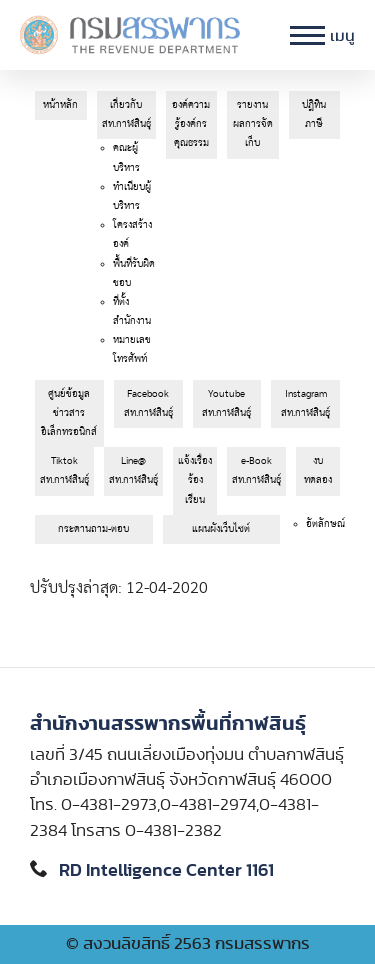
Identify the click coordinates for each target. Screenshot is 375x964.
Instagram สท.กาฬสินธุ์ (305, 403)
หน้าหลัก (60, 105)
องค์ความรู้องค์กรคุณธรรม (191, 124)
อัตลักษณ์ (325, 524)
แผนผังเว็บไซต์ (221, 529)
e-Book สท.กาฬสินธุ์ (256, 470)
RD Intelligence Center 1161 (166, 871)
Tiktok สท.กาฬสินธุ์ (64, 470)
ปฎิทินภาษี (314, 114)
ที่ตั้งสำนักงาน (132, 311)
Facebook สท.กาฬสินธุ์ (148, 403)
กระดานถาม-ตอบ (93, 529)
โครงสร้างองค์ (132, 234)
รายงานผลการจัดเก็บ (253, 124)
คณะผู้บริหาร (126, 157)
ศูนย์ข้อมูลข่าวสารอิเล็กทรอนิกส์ (69, 413)
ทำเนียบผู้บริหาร (132, 196)
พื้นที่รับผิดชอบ (134, 273)
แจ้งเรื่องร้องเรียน (195, 480)
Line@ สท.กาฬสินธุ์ (133, 470)
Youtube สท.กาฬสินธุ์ (226, 403)
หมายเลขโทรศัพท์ (132, 349)
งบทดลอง (318, 470)
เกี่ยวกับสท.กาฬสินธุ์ (126, 114)
